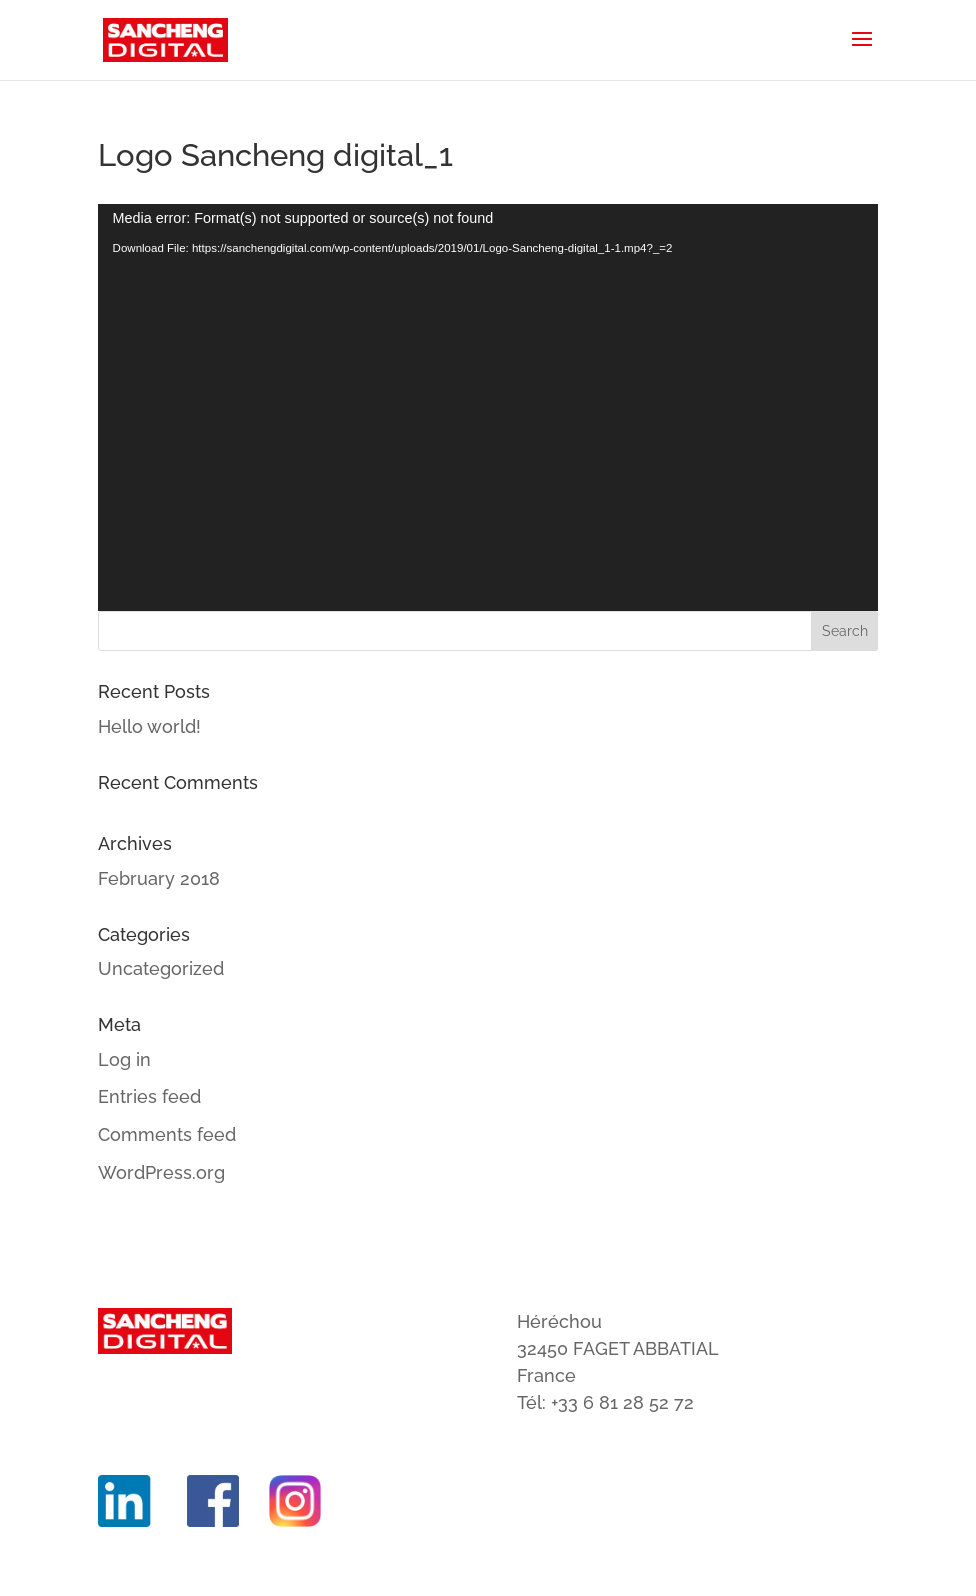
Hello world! (149, 726)
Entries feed (149, 1096)
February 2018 (159, 878)
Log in (124, 1059)
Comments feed (167, 1134)
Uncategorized (161, 968)
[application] (488, 407)
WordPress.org (161, 1172)
